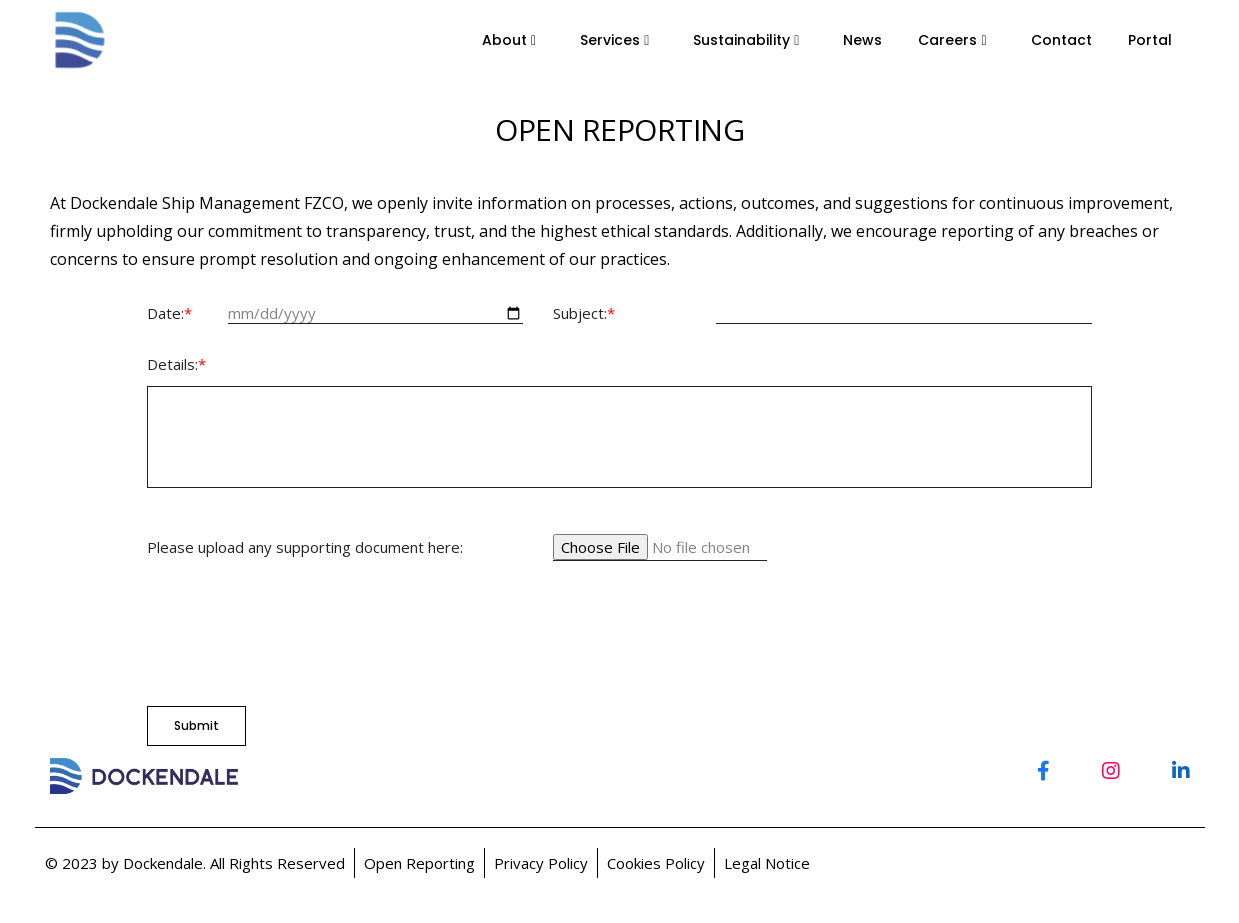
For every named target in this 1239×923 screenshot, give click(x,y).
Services (618, 40)
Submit (196, 725)
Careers (956, 40)
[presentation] (299, 625)
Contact (1061, 40)
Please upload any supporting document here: (305, 547)
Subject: (584, 313)
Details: (176, 364)
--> (136, 40)
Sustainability (750, 40)
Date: (169, 313)
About (513, 40)
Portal (1150, 40)
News (862, 40)
